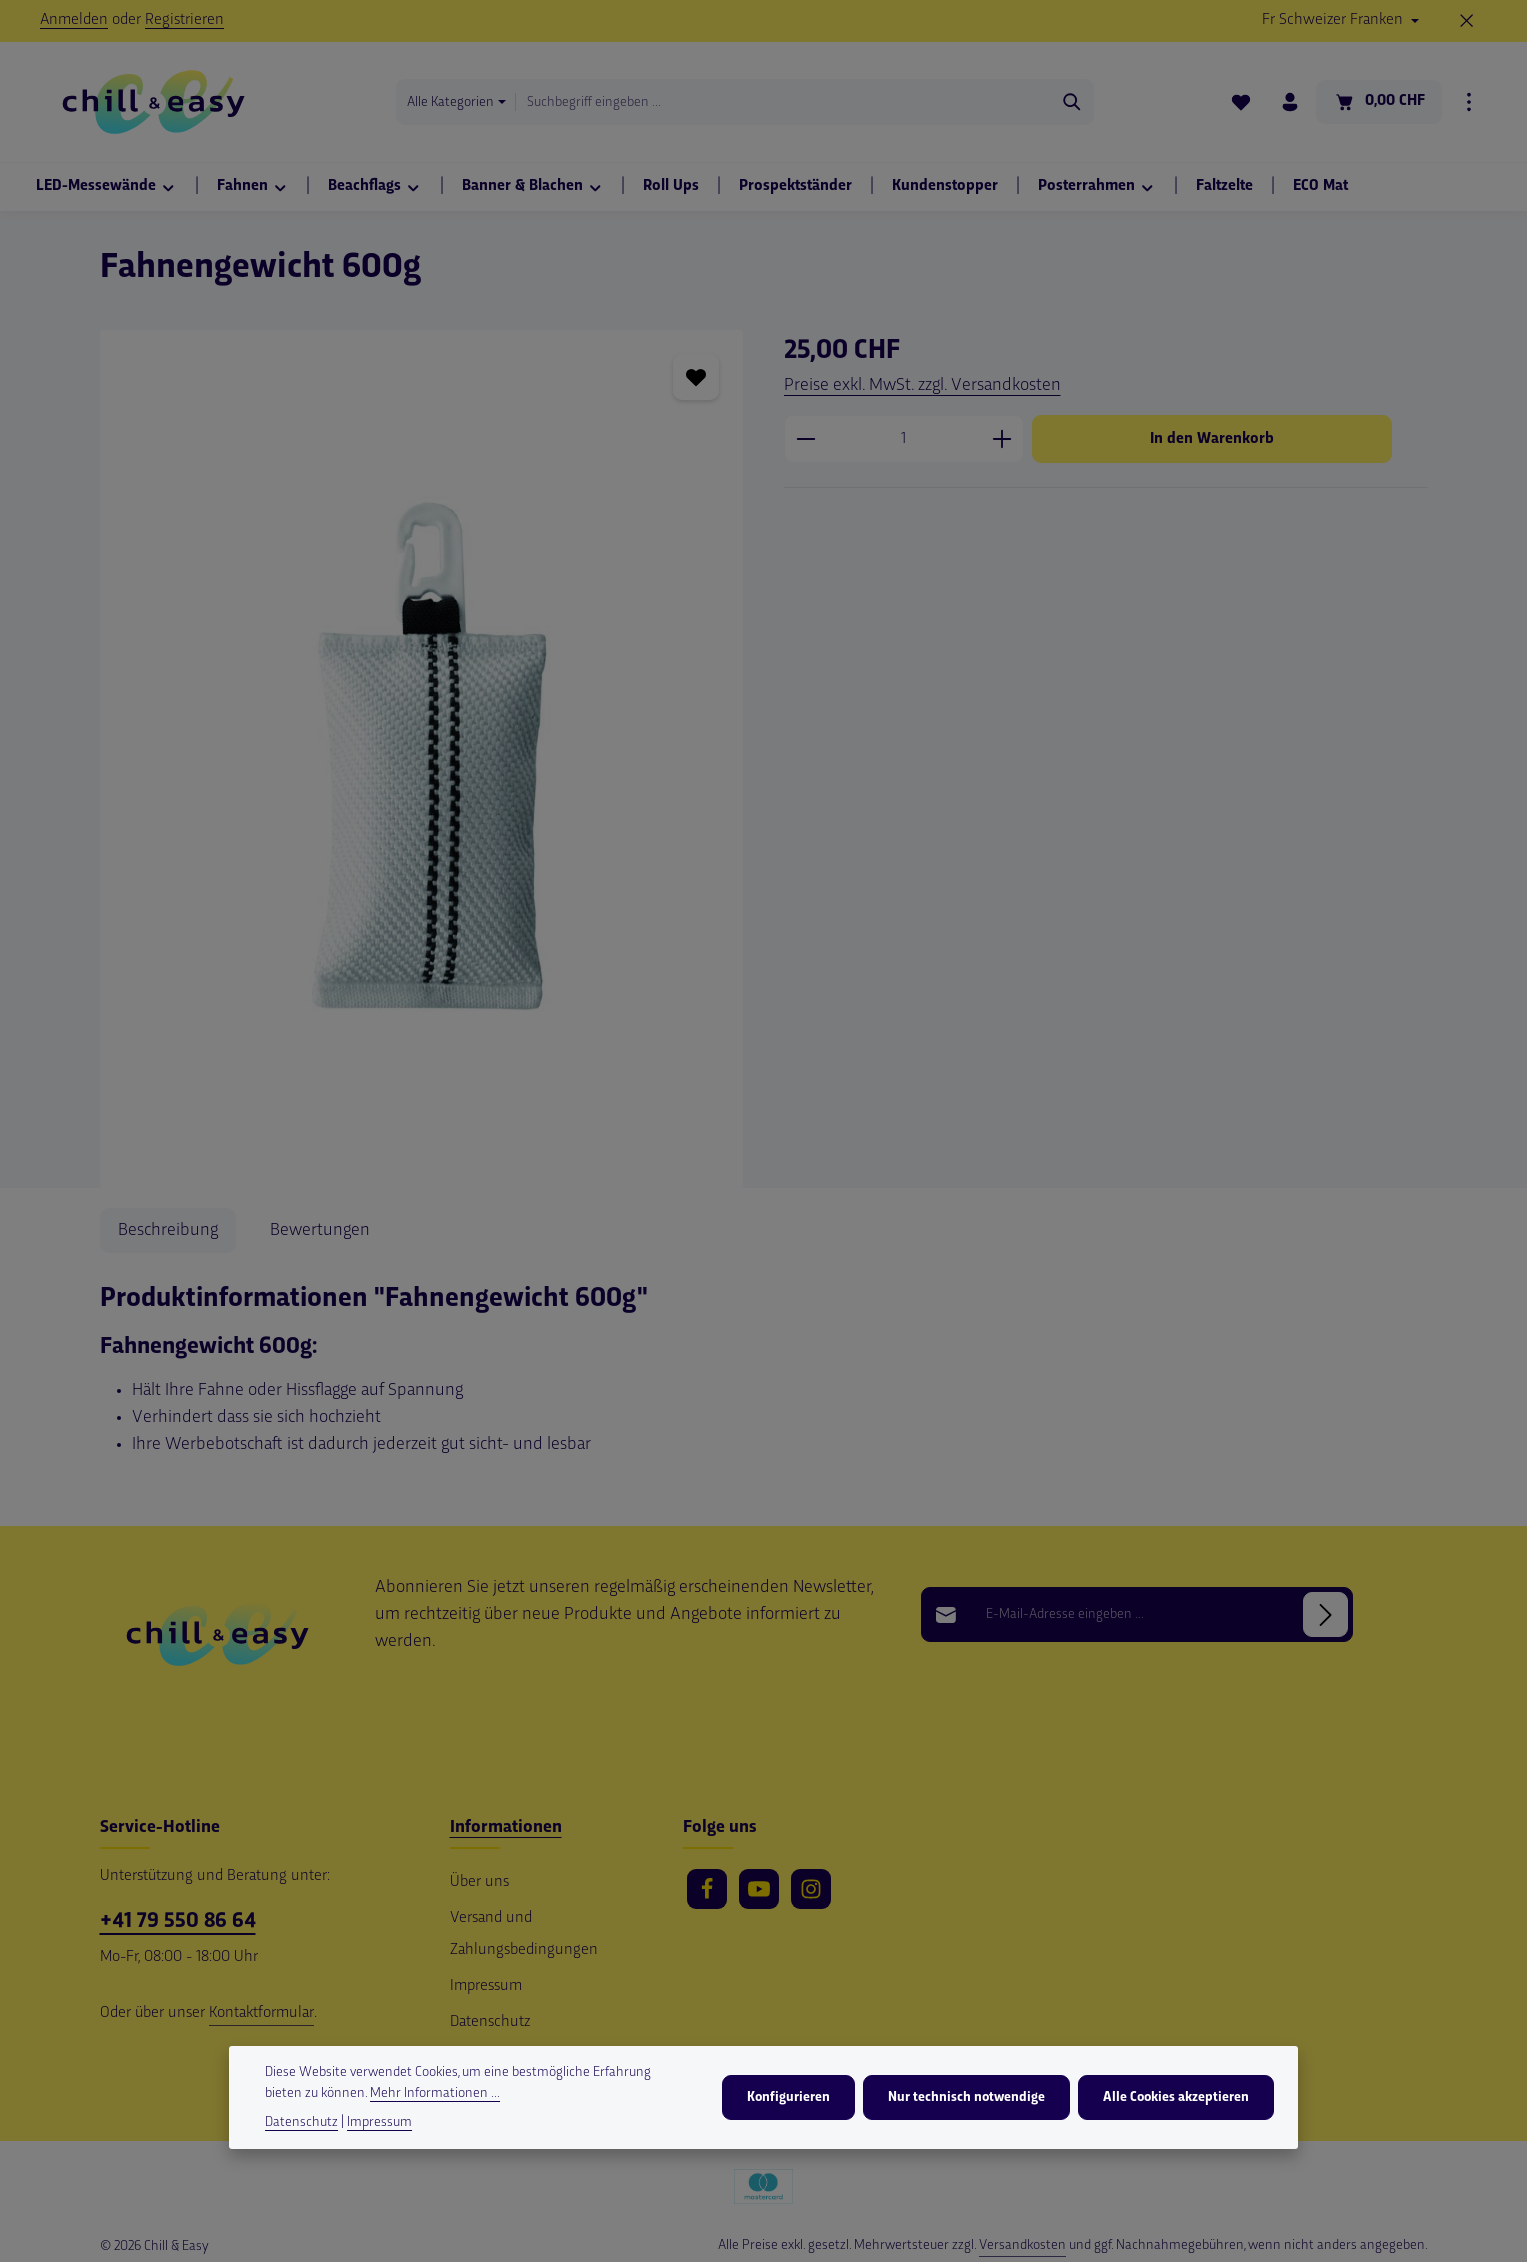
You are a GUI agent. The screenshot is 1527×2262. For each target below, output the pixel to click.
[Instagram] (811, 1889)
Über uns (479, 1882)
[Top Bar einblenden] (1468, 102)
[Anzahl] (904, 439)
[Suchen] (1071, 102)
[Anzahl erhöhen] (1002, 439)
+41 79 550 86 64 (178, 1921)
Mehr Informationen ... (435, 2093)
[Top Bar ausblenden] (1467, 21)
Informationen (506, 1827)
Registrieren (184, 20)
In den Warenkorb (1212, 439)
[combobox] (782, 102)
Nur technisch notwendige (966, 2097)
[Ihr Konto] (1289, 102)
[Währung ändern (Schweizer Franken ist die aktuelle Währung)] (1340, 21)
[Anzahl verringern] (805, 439)
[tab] (168, 1230)
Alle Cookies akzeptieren (1176, 2097)
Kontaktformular (261, 2013)
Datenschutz (490, 2022)
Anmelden (74, 20)
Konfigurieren (788, 2097)
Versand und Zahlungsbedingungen (524, 1934)
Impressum (486, 1986)
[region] (422, 759)
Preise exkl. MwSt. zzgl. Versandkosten (922, 385)
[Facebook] (707, 1889)
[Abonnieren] (1325, 1614)
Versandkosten (1022, 2245)
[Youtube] (759, 1889)
